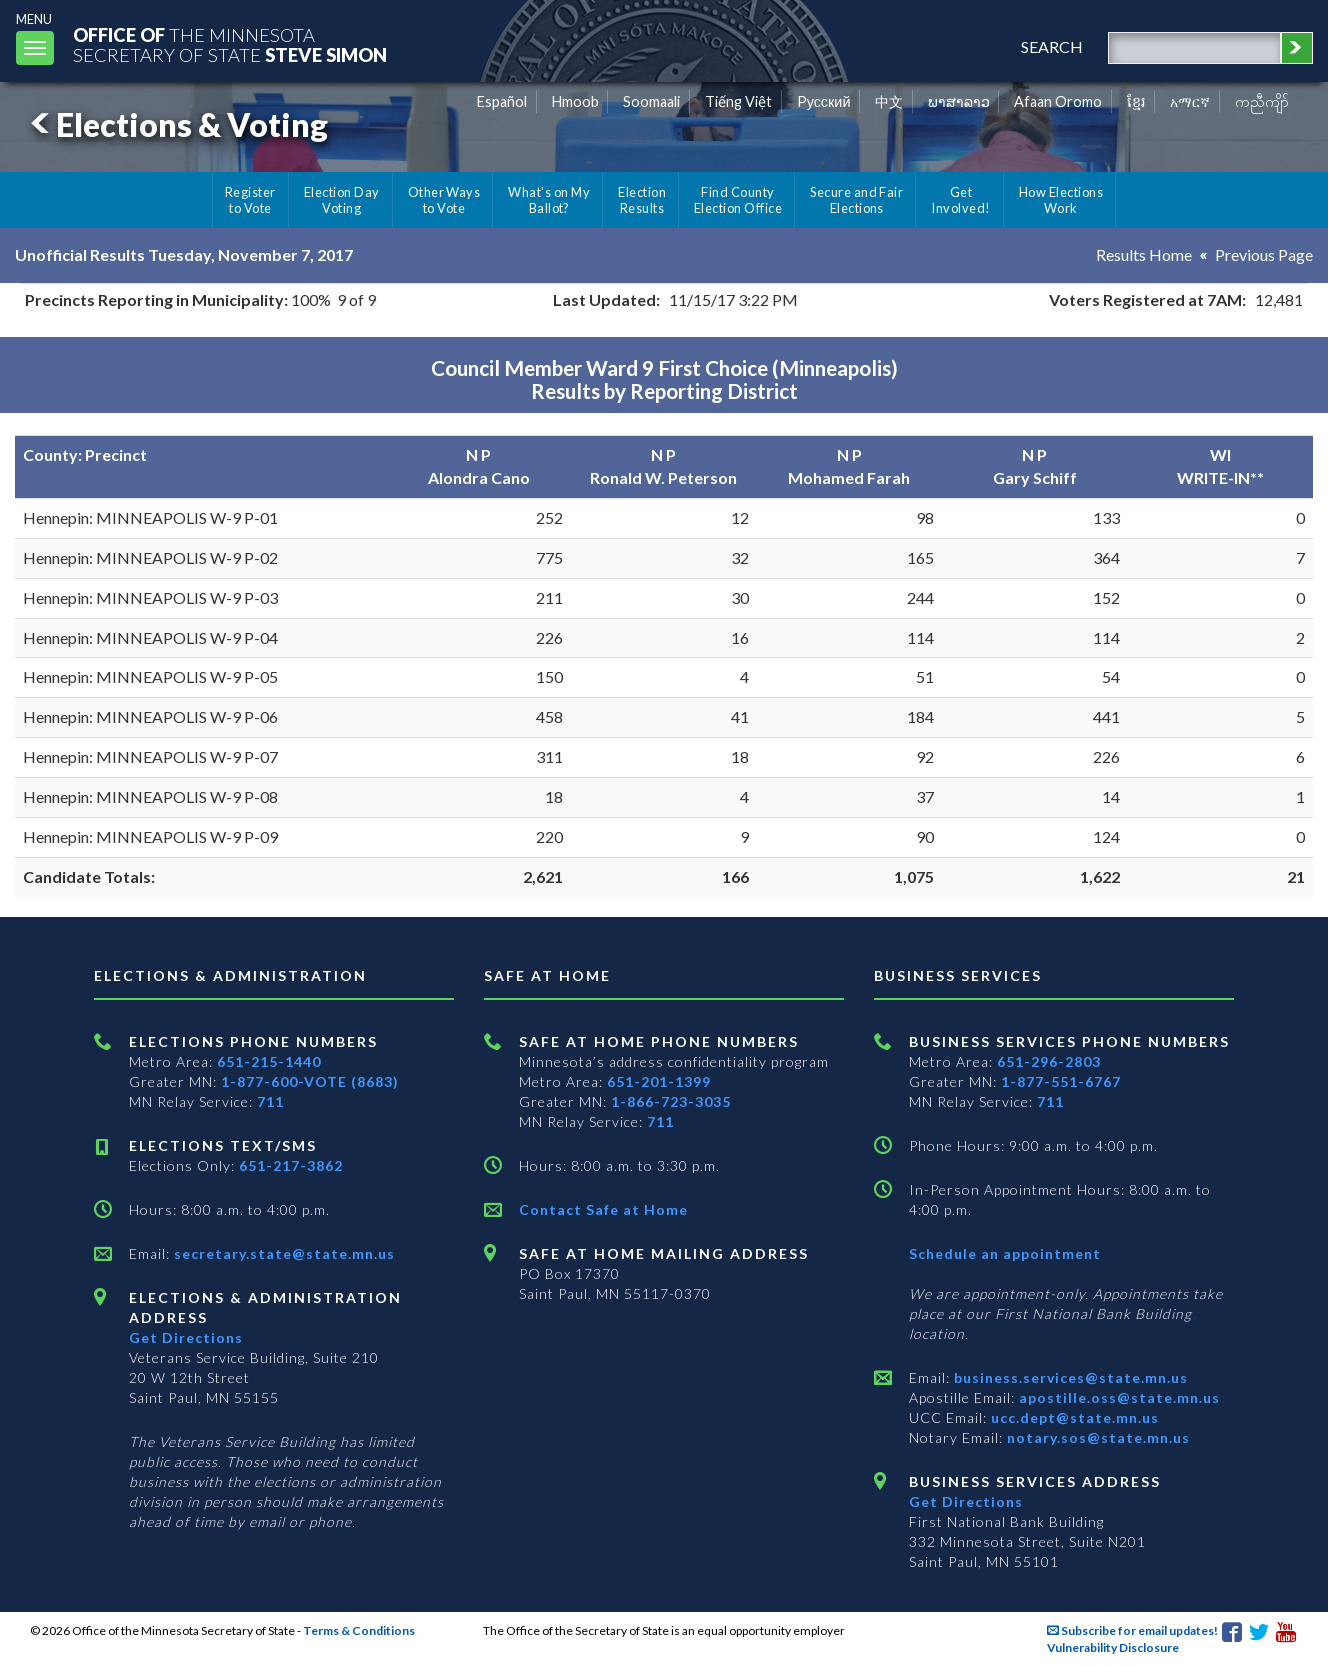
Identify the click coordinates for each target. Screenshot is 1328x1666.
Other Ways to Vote (444, 200)
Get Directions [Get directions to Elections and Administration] (186, 1337)
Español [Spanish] (502, 101)
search (1052, 46)
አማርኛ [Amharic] (1190, 101)
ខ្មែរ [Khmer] (1136, 101)
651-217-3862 (291, 1165)
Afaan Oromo (1058, 101)
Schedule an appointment (1005, 1253)
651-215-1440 (269, 1061)
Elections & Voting (176, 124)
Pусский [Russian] (824, 101)
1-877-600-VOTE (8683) (310, 1081)
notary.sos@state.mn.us (1096, 1437)
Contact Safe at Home (603, 1209)
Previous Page (1264, 254)
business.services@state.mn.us (1069, 1377)
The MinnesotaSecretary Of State (230, 44)
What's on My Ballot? (549, 200)
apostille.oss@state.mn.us (1117, 1397)
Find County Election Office (738, 200)
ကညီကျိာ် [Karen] (1262, 101)
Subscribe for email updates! (1132, 1630)
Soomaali (651, 101)
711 (270, 1101)
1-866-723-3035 (671, 1101)
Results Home (1144, 254)
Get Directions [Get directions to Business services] (966, 1501)
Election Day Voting (342, 200)
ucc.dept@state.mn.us (1073, 1417)
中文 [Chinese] (889, 101)
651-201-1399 (659, 1081)
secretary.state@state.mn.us (282, 1253)
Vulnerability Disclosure (1113, 1647)
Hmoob (575, 101)
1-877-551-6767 (1061, 1081)
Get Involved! (960, 200)
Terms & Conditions (359, 1630)
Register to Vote (250, 200)
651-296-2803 (1049, 1061)
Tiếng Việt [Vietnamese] (738, 101)
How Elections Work (1061, 200)
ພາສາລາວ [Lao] (959, 101)
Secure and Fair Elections (856, 200)
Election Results (642, 200)
